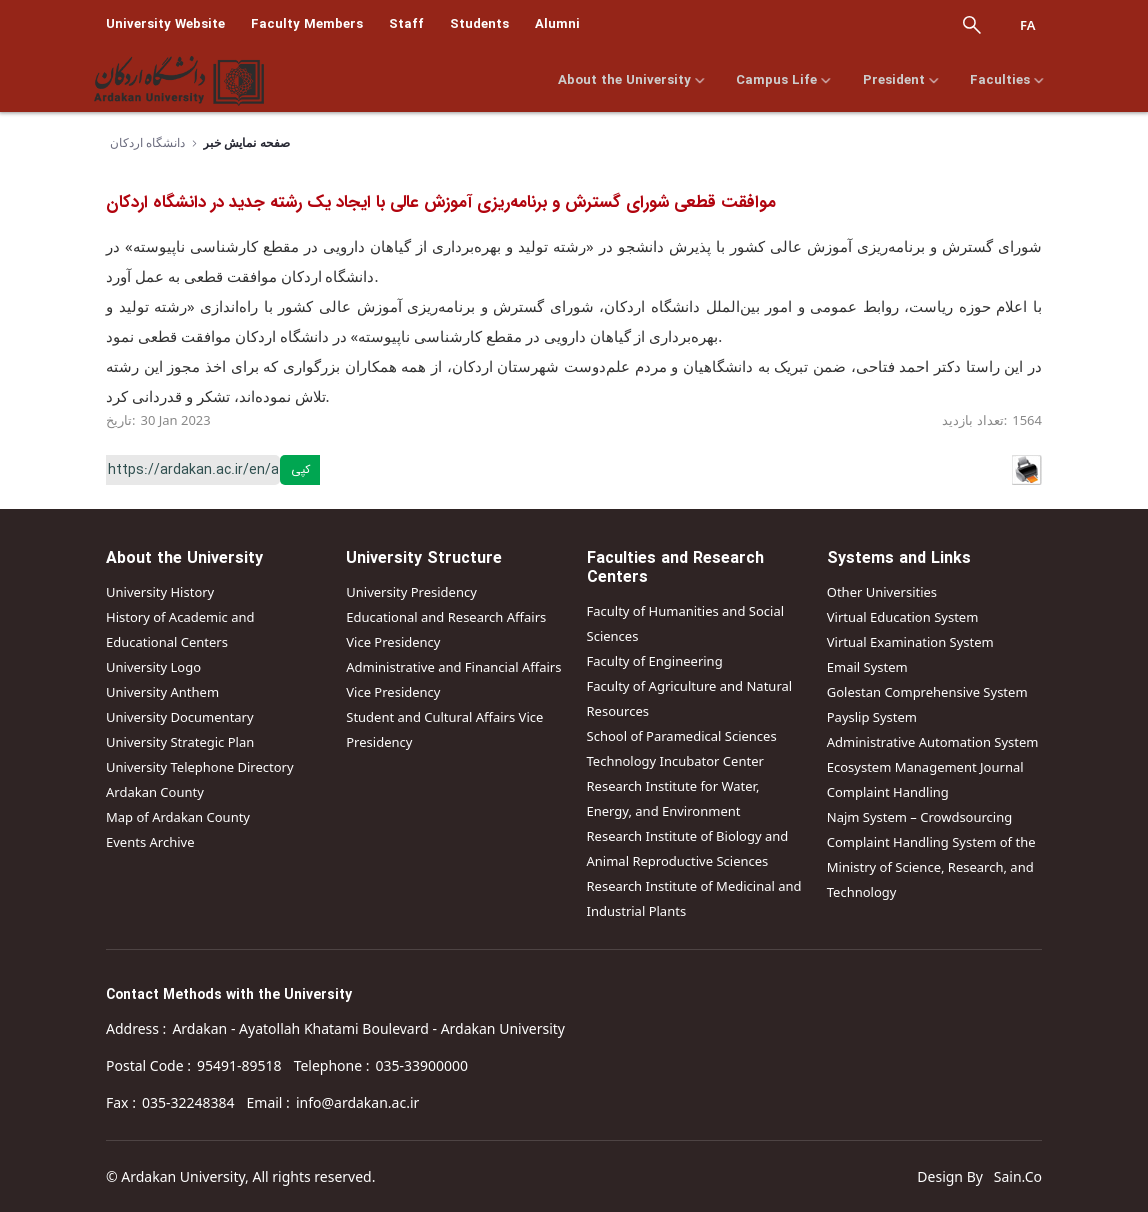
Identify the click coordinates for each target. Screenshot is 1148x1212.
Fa (1027, 25)
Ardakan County (155, 792)
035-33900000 (422, 1065)
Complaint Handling (888, 792)
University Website (165, 24)
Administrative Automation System (933, 742)
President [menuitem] (901, 81)
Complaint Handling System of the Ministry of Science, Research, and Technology (931, 867)
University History (160, 592)
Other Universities (882, 592)
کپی (300, 469)
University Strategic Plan (180, 742)
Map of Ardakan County (178, 817)
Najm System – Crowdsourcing (920, 817)
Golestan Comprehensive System (927, 692)
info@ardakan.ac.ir (357, 1102)
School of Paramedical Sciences (682, 736)
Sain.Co (1018, 1176)
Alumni (557, 24)
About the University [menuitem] (627, 81)
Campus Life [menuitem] (782, 81)
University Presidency (411, 592)
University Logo (153, 667)
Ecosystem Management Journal (925, 767)
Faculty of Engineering (655, 661)
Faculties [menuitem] (1009, 81)
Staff (406, 24)
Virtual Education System (903, 617)
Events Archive (150, 842)
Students (479, 24)
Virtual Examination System (910, 642)
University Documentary (180, 717)
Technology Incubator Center (675, 761)
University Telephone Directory (200, 767)
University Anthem (162, 692)
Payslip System (872, 717)
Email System (867, 667)
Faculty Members (307, 24)
